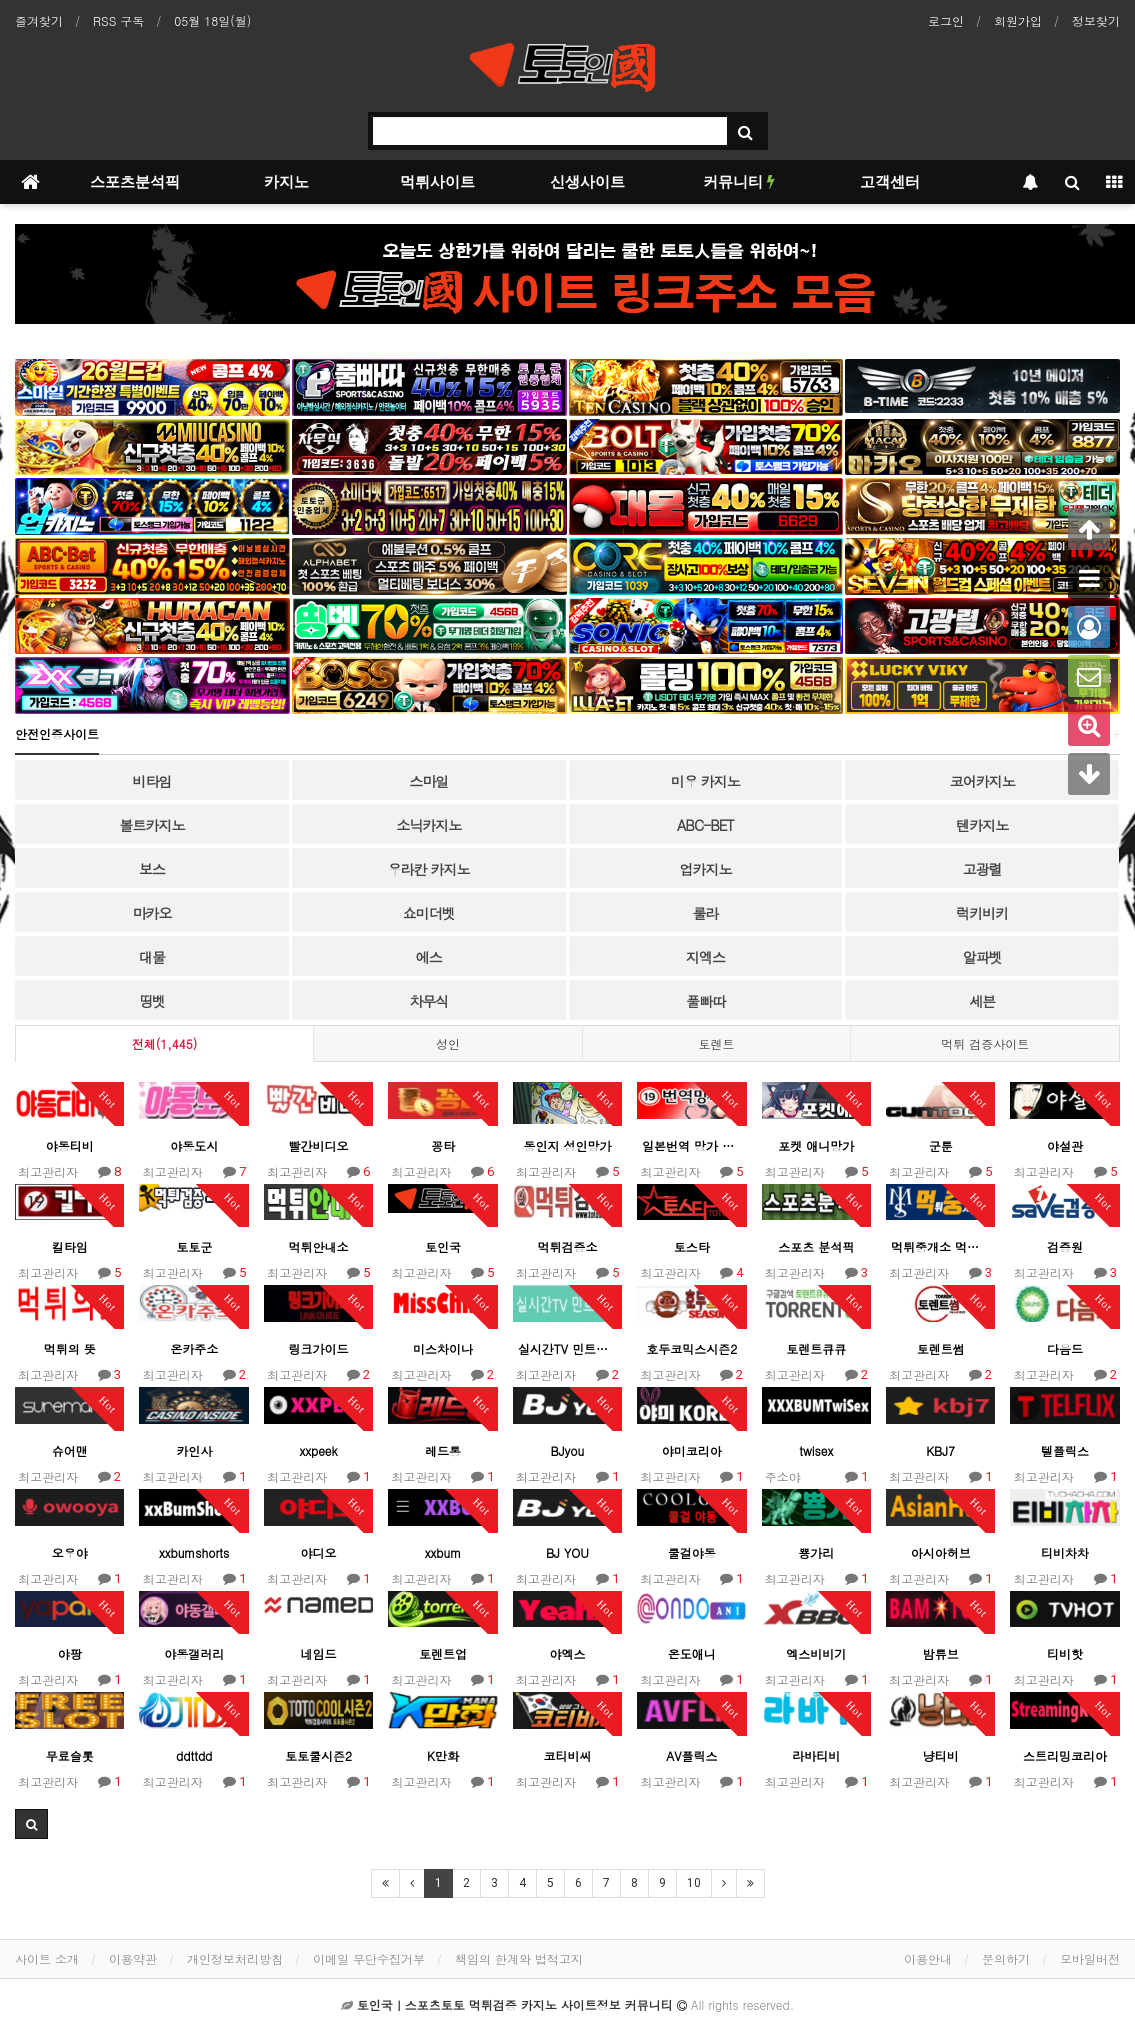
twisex (816, 1450)
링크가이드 (319, 1348)
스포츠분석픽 (135, 182)
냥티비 (941, 1755)
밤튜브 (941, 1653)
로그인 (946, 20)
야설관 (1065, 1145)
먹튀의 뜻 (70, 1348)
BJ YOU (567, 1552)
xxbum (443, 1552)
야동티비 (70, 1145)
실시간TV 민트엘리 (567, 1348)
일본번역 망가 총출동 (691, 1145)
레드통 (443, 1450)
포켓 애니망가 (816, 1145)
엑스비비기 (816, 1653)
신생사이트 (587, 182)
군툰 (941, 1145)
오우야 (70, 1552)
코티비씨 (567, 1755)
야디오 (319, 1552)
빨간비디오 (319, 1145)
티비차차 (1065, 1552)
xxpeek (318, 1450)
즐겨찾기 (39, 20)
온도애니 (692, 1653)
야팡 (70, 1653)
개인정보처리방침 (235, 1958)
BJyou (568, 1450)
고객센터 (890, 182)
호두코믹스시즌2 (691, 1348)
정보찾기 (1096, 20)
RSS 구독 (118, 20)
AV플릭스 (691, 1755)
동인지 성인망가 (567, 1145)
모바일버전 (1090, 1958)
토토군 (194, 1246)
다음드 (1065, 1348)
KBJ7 (940, 1450)
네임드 (319, 1653)
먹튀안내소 (319, 1246)
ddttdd (194, 1755)
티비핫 (1065, 1653)
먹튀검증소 (567, 1246)
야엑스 (567, 1653)
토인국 (443, 1246)
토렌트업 (443, 1653)
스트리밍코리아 (1065, 1755)
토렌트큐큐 (816, 1348)
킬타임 (70, 1246)
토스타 (692, 1246)
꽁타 (443, 1145)
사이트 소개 (47, 1958)
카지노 (286, 182)
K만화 (443, 1755)
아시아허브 (941, 1552)
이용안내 (928, 1958)
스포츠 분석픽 (816, 1246)
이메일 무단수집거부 (369, 1958)
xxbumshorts (194, 1552)
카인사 (194, 1450)
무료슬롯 (70, 1755)
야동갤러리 (194, 1653)
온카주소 (194, 1348)
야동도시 (194, 1145)
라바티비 (816, 1755)
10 (694, 1883)
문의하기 (1006, 1958)
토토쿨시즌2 (318, 1755)
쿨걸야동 (692, 1552)
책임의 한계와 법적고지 (519, 1958)
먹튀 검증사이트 (985, 1043)
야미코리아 (692, 1450)
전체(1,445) (164, 1043)
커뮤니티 (739, 182)
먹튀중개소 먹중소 (940, 1246)
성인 (448, 1043)
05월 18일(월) (212, 20)
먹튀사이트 (437, 182)
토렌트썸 (941, 1348)
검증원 (1065, 1246)
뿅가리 (816, 1552)
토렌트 (717, 1043)
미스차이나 (443, 1348)
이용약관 (133, 1958)
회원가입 (1018, 20)
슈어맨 (70, 1450)
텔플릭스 (1065, 1450)
